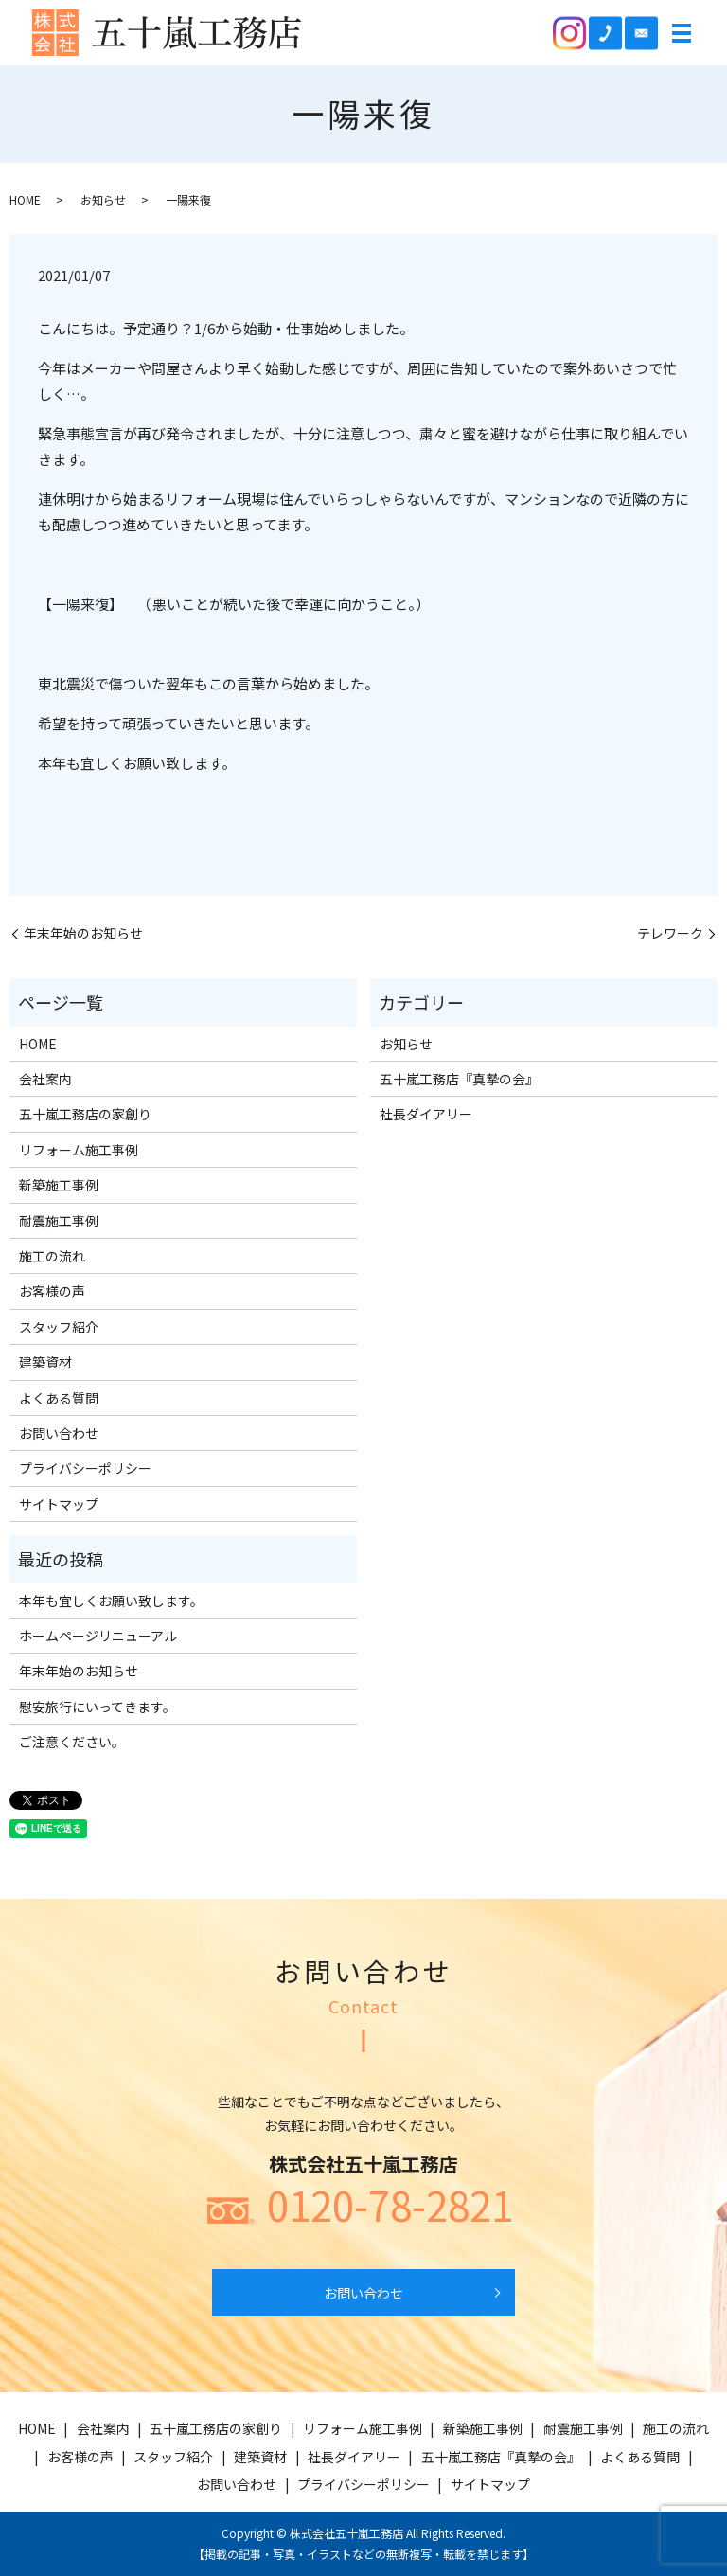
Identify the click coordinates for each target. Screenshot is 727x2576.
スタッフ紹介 (58, 1326)
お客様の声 (52, 1290)
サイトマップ (58, 1503)
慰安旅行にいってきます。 (97, 1706)
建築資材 (45, 1361)
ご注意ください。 (72, 1741)
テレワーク (670, 933)
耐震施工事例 (58, 1220)
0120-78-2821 (390, 2204)
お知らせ (103, 199)
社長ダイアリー (426, 1113)
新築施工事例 (58, 1184)
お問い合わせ (58, 1432)
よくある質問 (58, 1397)
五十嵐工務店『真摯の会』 (459, 1078)
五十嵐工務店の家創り (85, 1113)
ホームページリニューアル (98, 1635)
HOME (25, 199)
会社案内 (45, 1078)
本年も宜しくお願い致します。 (111, 1600)
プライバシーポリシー (85, 1467)
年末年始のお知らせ (83, 933)
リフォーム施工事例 (78, 1149)
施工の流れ (52, 1255)
